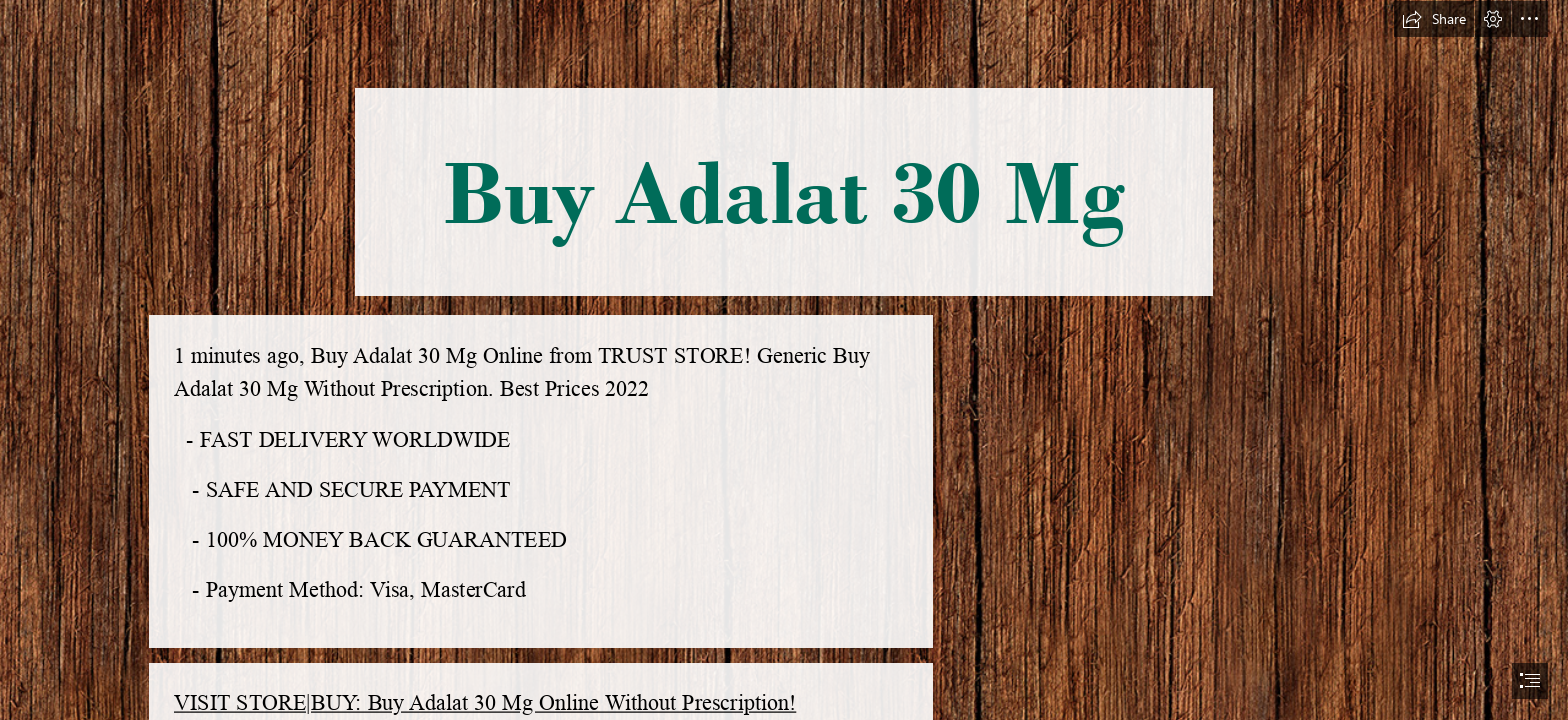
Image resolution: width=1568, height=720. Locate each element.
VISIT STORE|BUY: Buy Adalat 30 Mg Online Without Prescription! (485, 703)
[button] (1434, 19)
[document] (784, 360)
